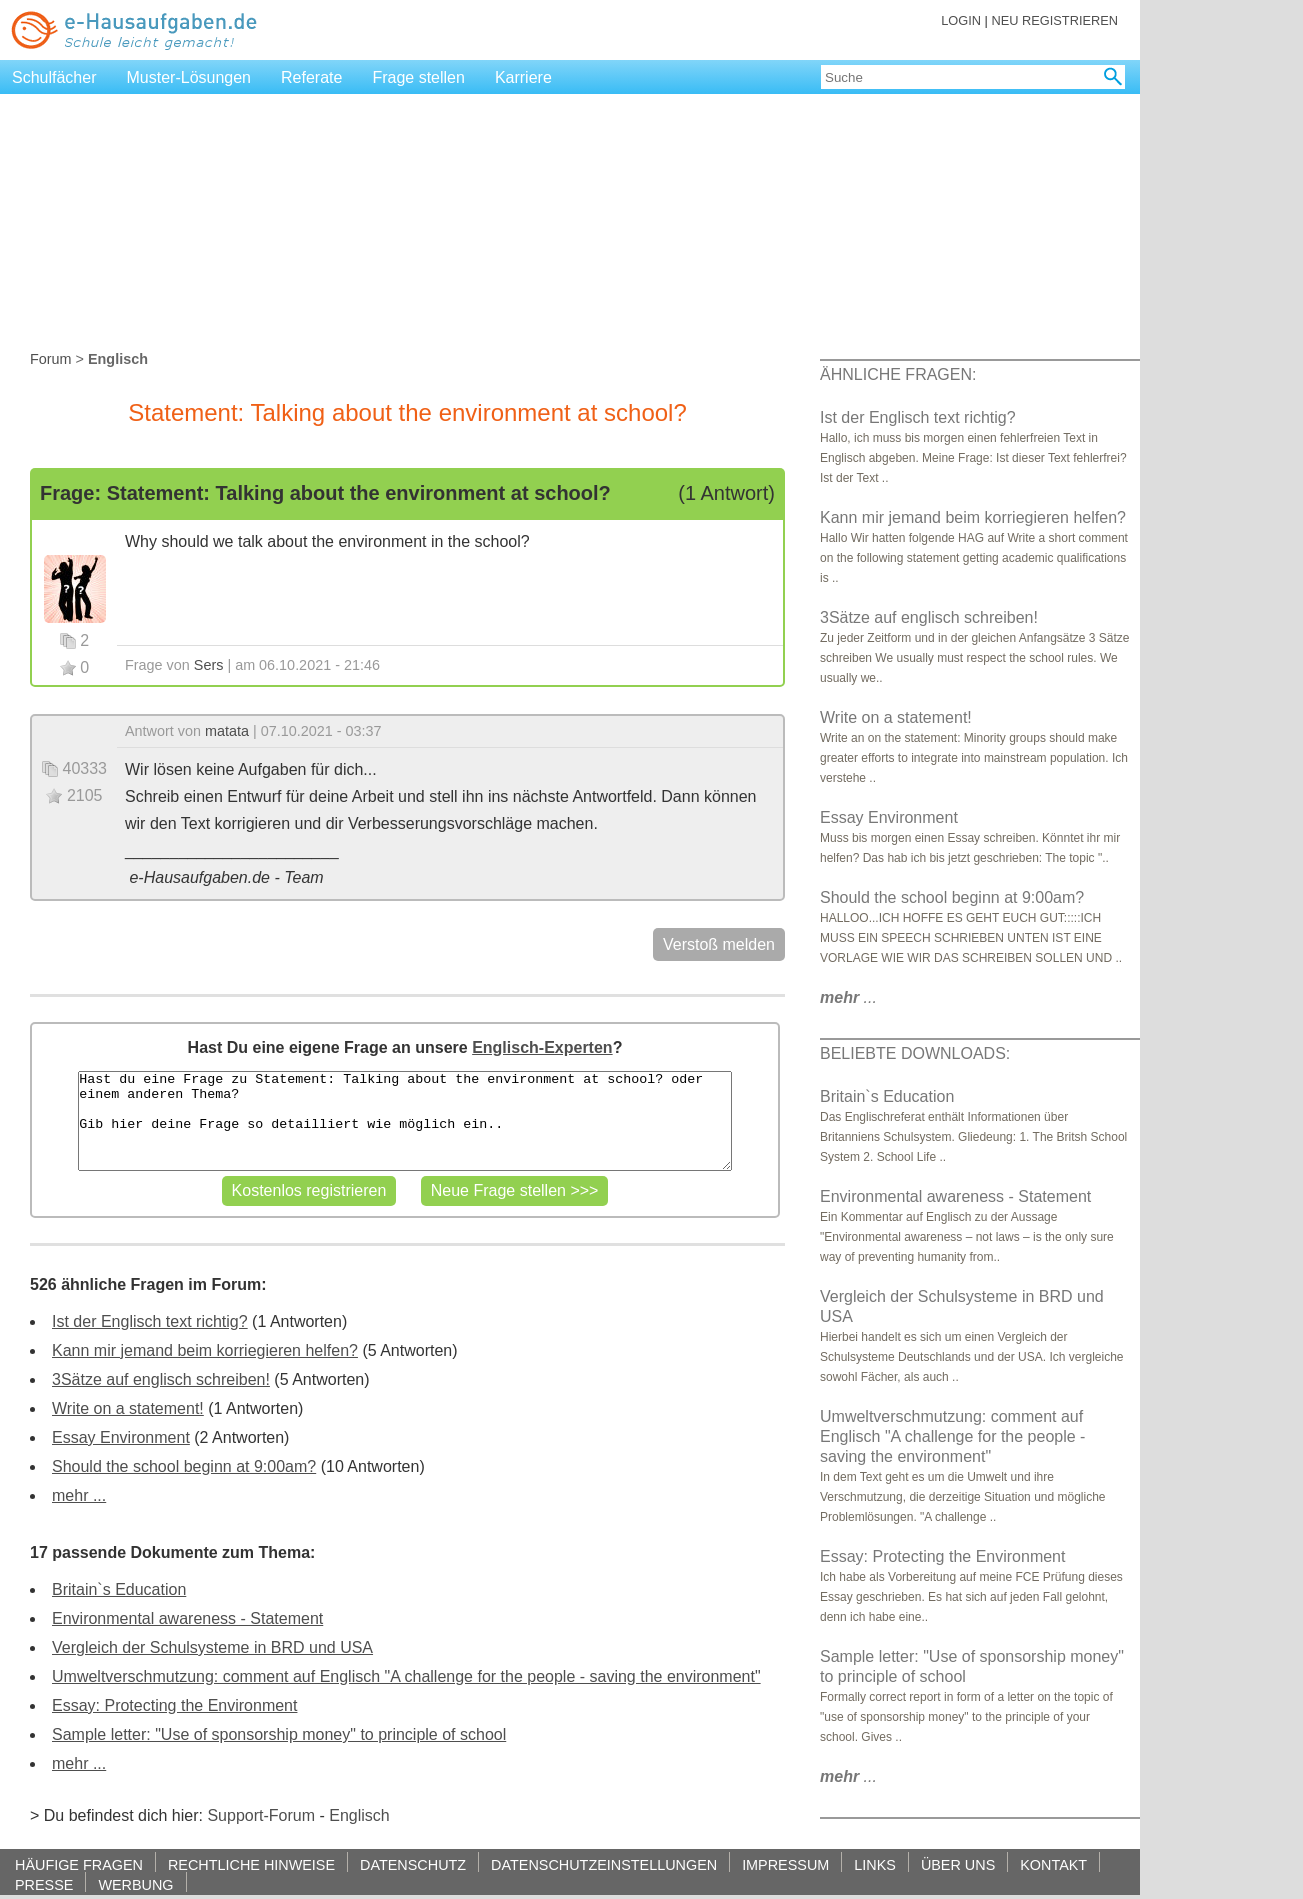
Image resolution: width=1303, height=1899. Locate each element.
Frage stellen (418, 77)
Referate (311, 77)
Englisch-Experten (542, 1047)
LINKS (875, 1864)
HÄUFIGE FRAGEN (79, 1864)
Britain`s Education (119, 1589)
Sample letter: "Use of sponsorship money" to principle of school (279, 1734)
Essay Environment (121, 1437)
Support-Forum (261, 1815)
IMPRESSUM (785, 1864)
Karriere (523, 77)
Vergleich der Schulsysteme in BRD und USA (212, 1647)
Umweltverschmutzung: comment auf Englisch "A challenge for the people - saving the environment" (406, 1676)
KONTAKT (1053, 1864)
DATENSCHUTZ (413, 1864)
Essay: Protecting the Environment (174, 1705)
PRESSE (44, 1884)
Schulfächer (54, 77)
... (848, 997)
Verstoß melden (719, 944)
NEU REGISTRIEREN (1054, 20)
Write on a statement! (128, 1408)
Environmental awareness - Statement (187, 1618)
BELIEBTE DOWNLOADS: (915, 1053)
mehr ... (79, 1495)
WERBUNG (135, 1884)
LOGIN (961, 20)
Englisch (359, 1815)
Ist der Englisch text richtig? (150, 1321)
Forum (51, 359)
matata (227, 731)
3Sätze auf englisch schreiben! (161, 1379)
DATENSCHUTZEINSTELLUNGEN (604, 1864)
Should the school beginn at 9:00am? (184, 1466)
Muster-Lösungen (189, 77)
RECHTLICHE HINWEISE (251, 1864)
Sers (209, 665)
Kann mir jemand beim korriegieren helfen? (205, 1350)
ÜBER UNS (958, 1864)
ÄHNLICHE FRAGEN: (898, 374)
